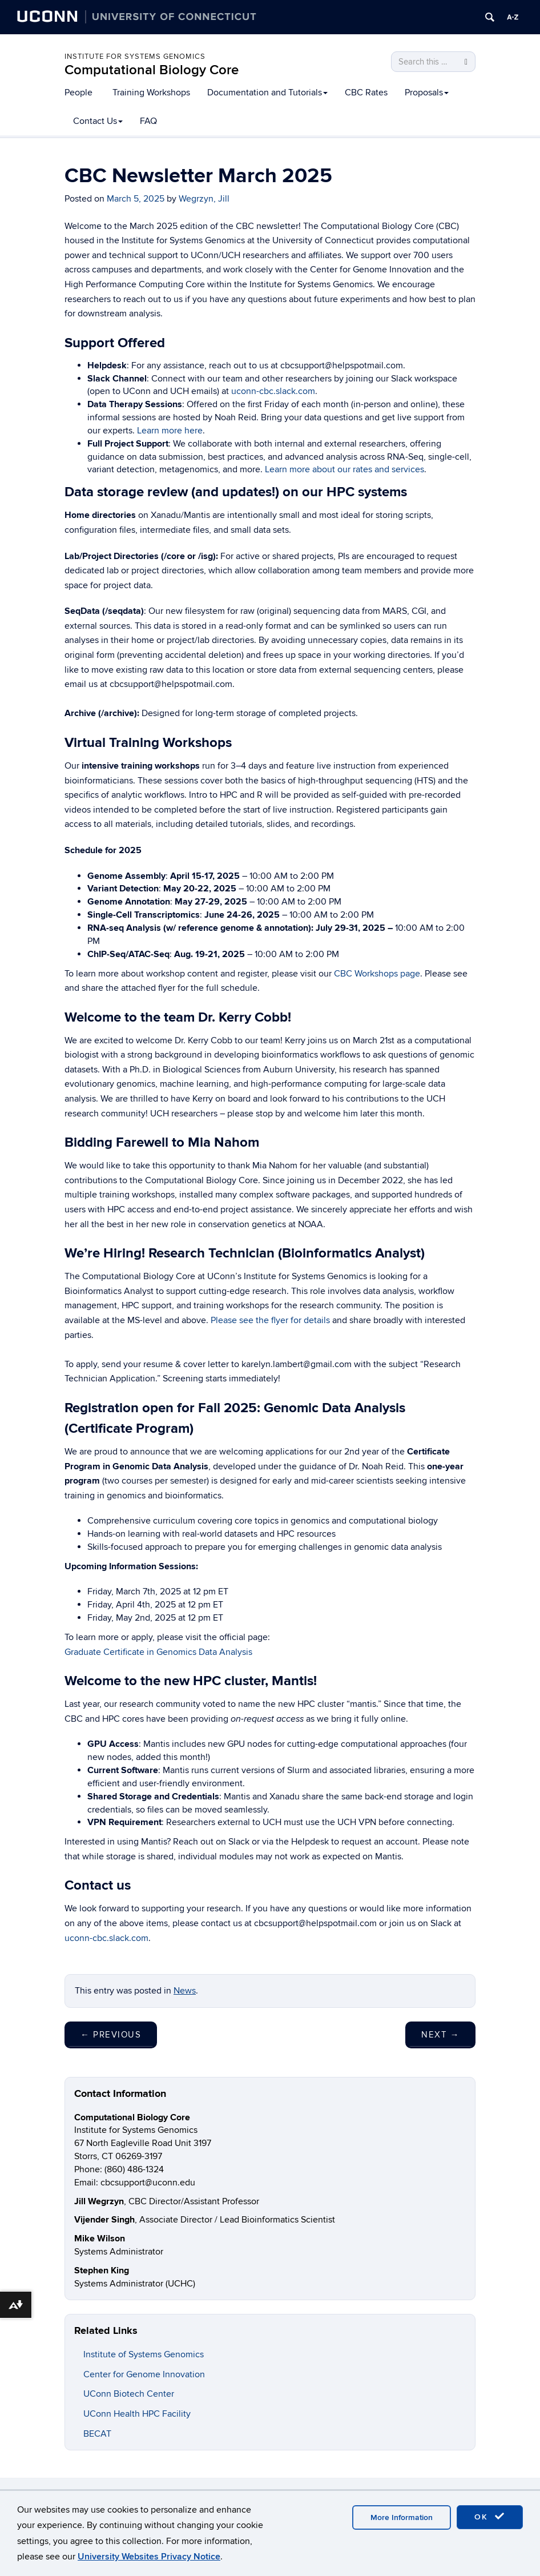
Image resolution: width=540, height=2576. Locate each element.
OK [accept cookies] (489, 2516)
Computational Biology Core (152, 70)
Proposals (427, 92)
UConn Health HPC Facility (137, 2414)
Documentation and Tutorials (267, 92)
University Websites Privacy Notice (149, 2556)
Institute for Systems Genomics (135, 56)
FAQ (148, 121)
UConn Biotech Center (128, 2394)
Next (440, 2035)
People (78, 92)
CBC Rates (366, 92)
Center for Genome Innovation (144, 2374)
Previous (110, 2035)
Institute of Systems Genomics (143, 2354)
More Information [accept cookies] (401, 2517)
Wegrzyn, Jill (204, 198)
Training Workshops (151, 92)
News (185, 1990)
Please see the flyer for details (270, 1320)
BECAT (97, 2434)
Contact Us (98, 121)
